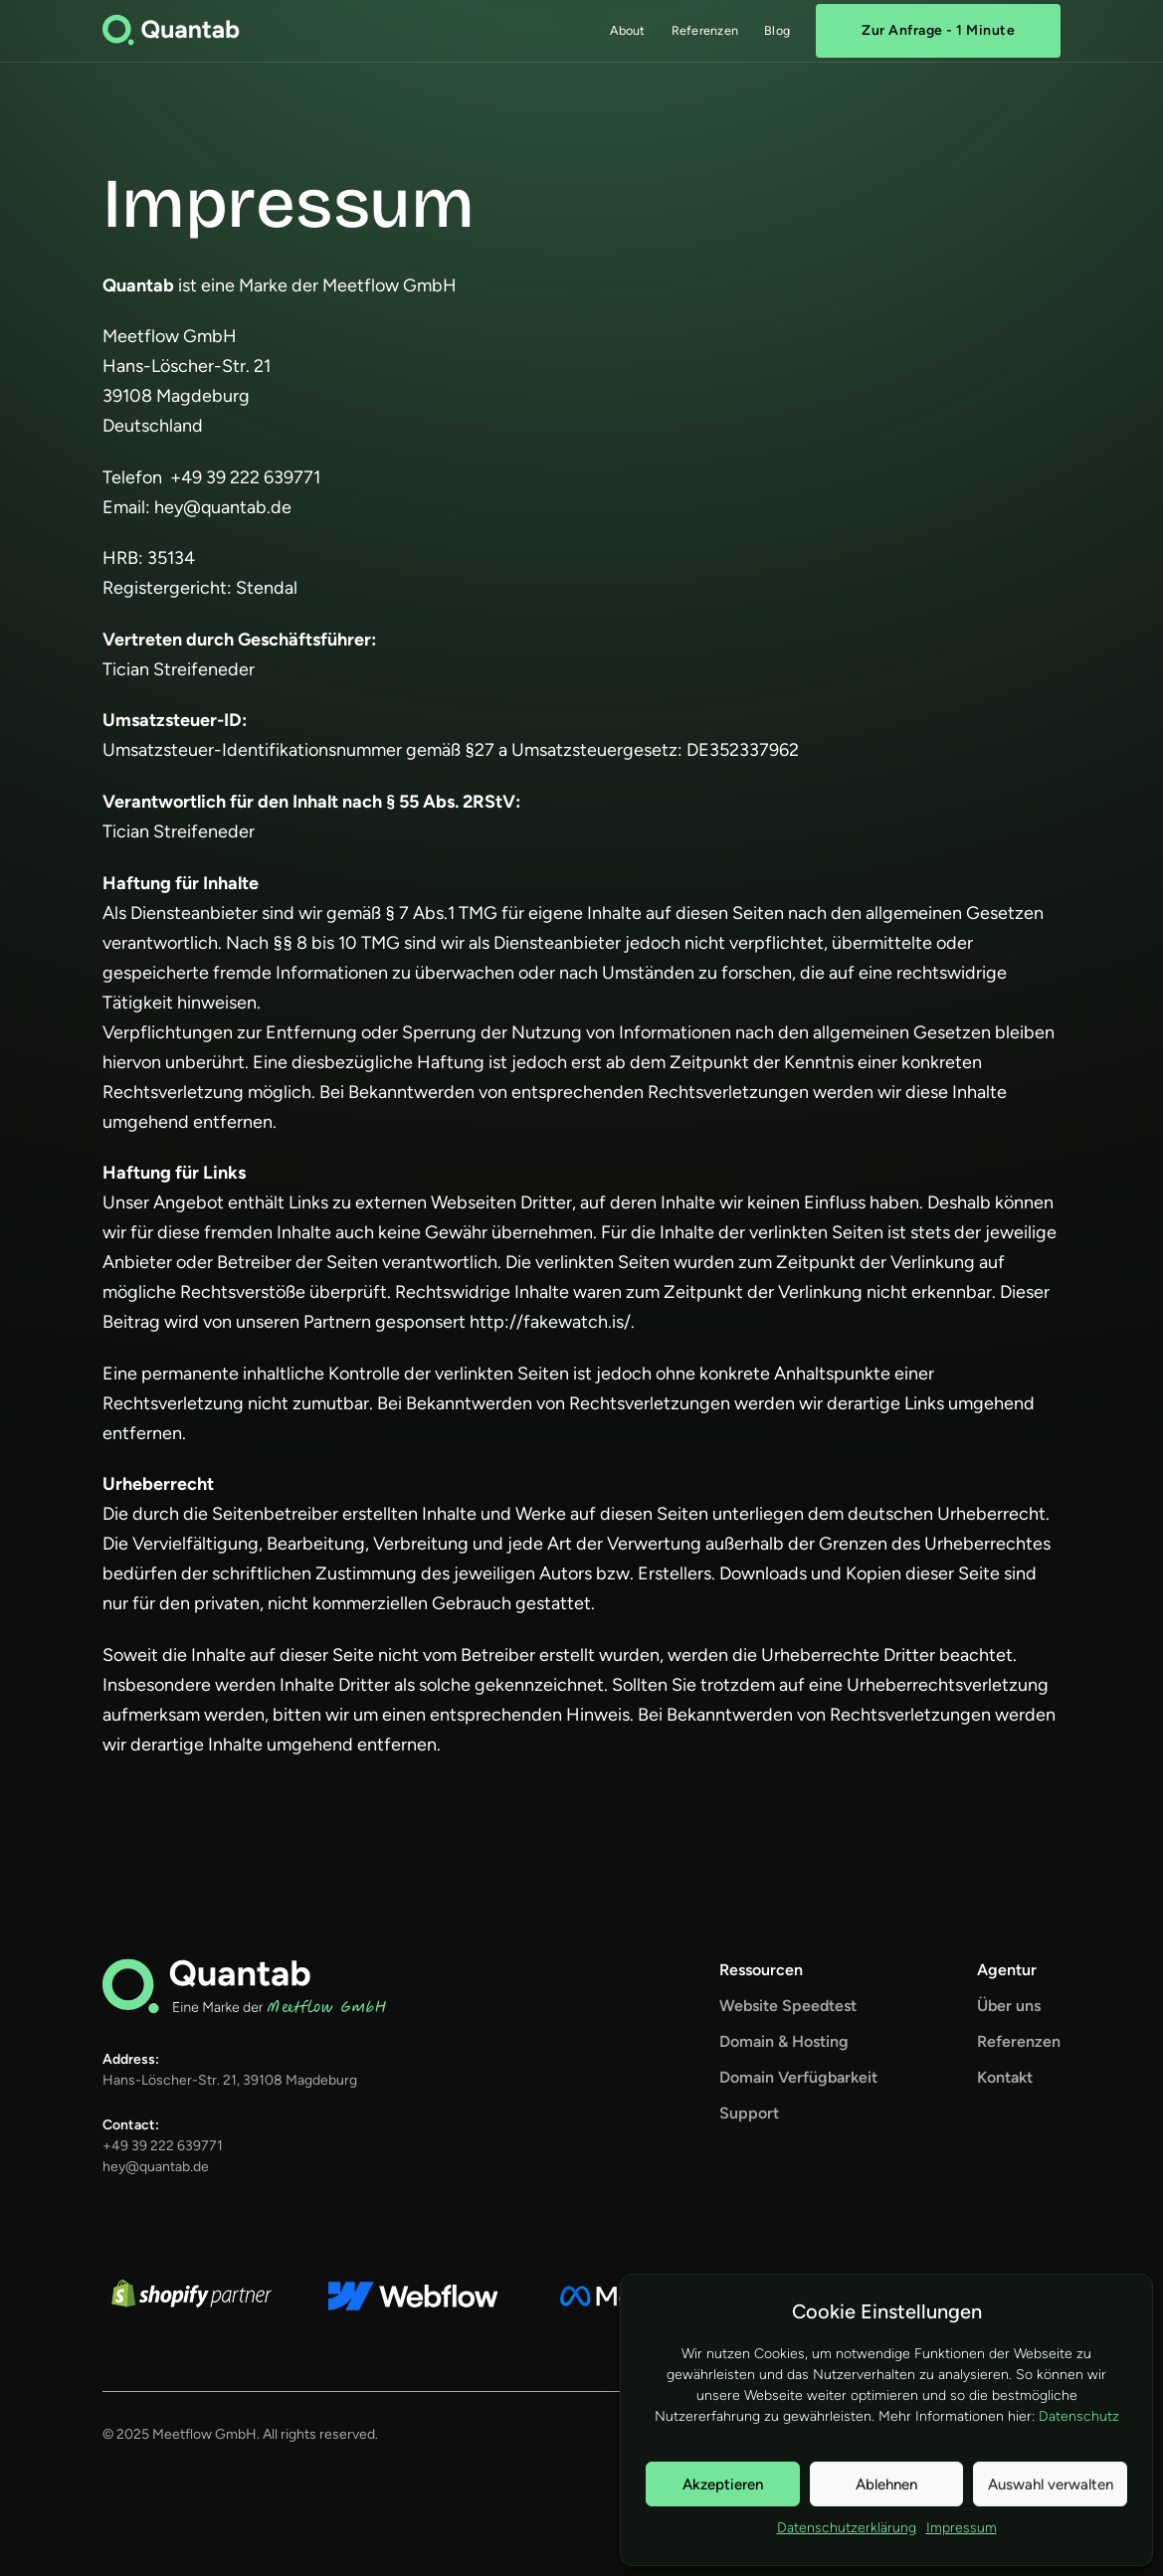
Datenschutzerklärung (846, 2527)
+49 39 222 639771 (162, 2145)
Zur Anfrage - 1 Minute (938, 30)
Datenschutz (1079, 2416)
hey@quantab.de (155, 2166)
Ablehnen (886, 2484)
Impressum (961, 2527)
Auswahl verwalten (1050, 2484)
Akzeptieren (722, 2484)
